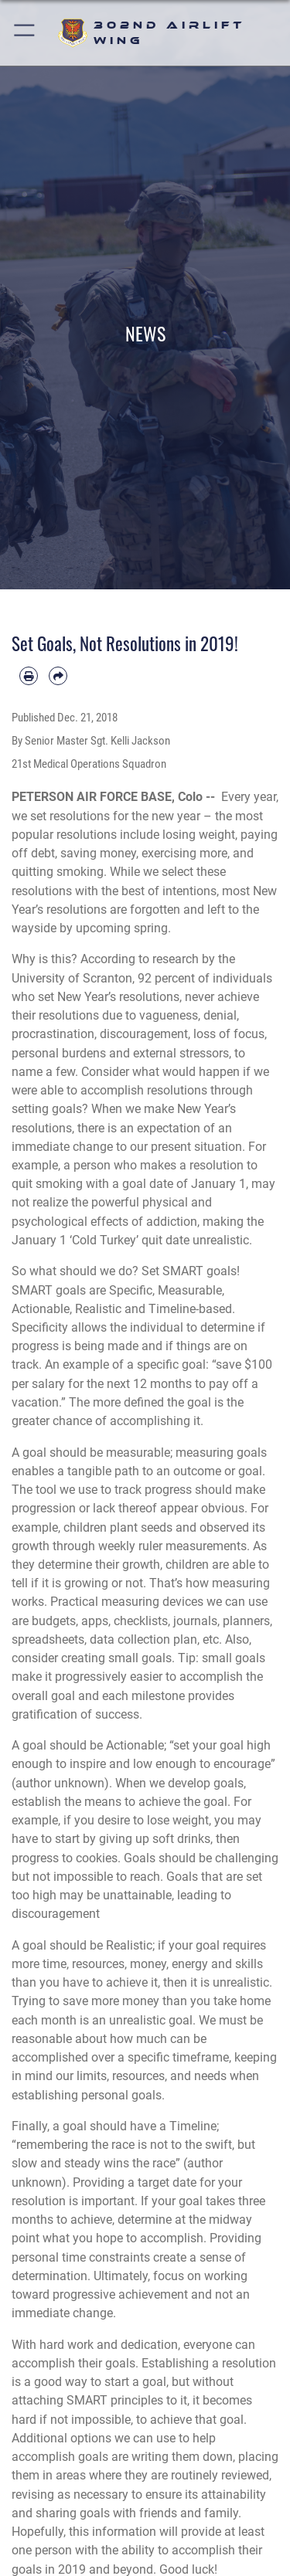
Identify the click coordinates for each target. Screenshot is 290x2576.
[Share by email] (58, 676)
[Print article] (28, 676)
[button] (25, 33)
